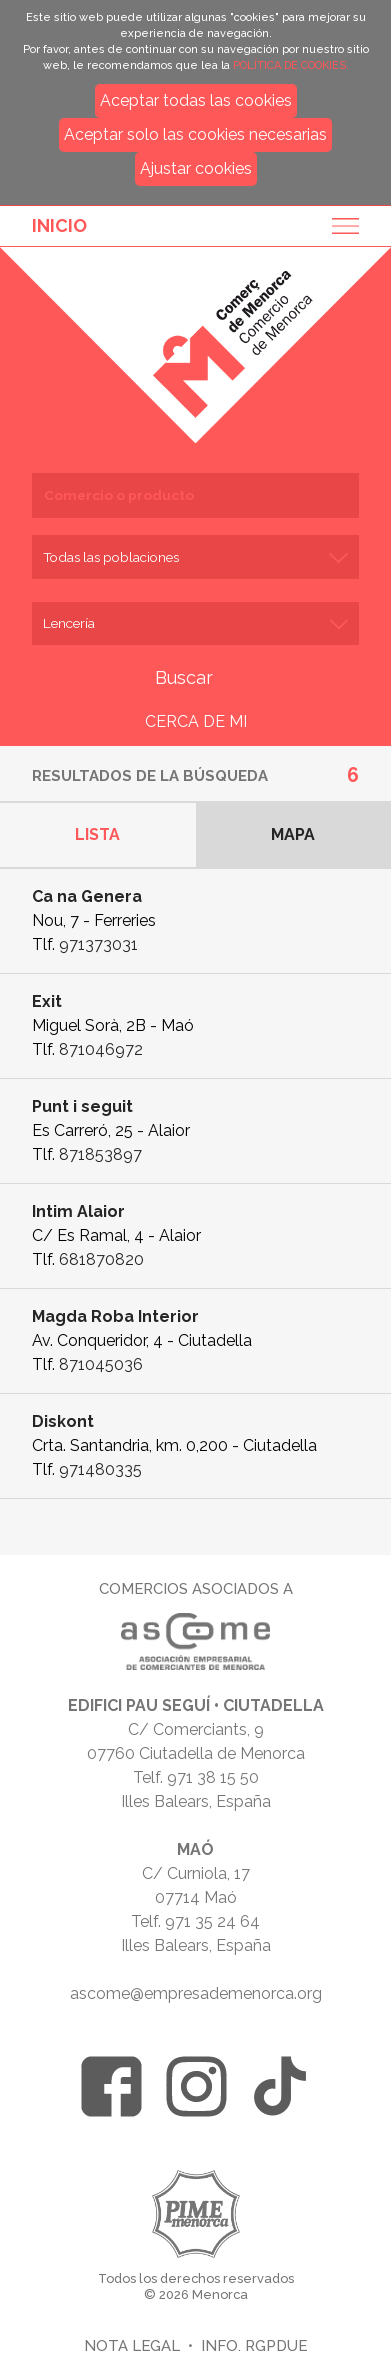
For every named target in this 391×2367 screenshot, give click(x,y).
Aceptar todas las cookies (196, 100)
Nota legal (132, 2345)
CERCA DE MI (196, 721)
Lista (97, 834)
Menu (339, 226)
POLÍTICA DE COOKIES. (291, 65)
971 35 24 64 (212, 1921)
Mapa (293, 834)
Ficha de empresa (195, 921)
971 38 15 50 (213, 1777)
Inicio (59, 225)
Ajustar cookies (196, 168)
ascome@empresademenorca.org (196, 1993)
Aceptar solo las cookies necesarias (195, 134)
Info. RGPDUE (254, 2345)
